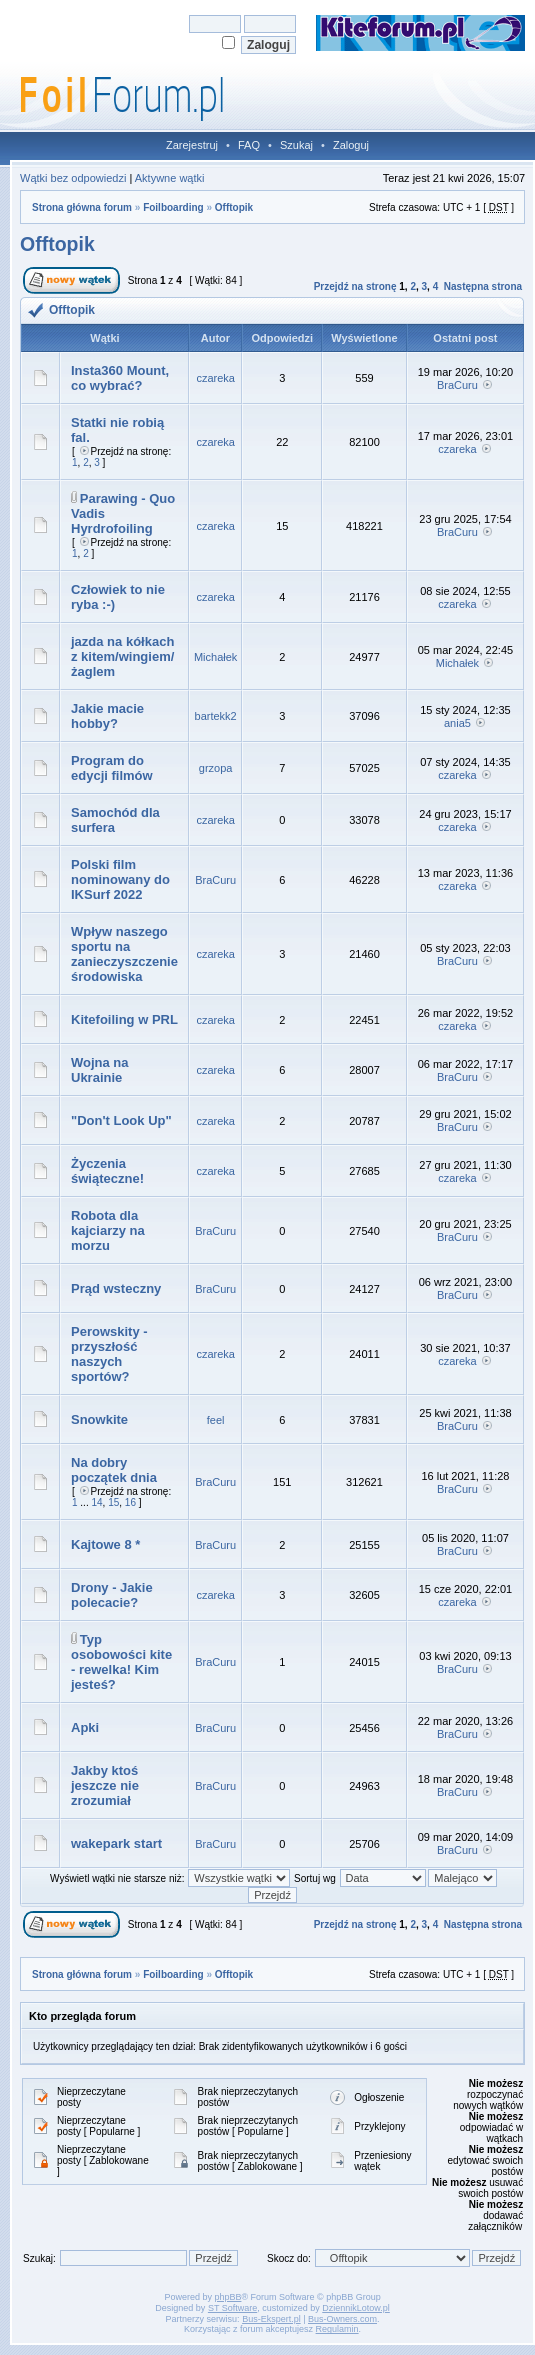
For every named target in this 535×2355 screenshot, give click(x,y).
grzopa (216, 768)
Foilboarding (173, 207)
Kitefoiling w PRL (124, 1019)
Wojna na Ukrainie (100, 1070)
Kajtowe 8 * (105, 1544)
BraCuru (457, 385)
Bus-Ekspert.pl (271, 2319)
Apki (85, 1727)
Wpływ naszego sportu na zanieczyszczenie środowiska (124, 954)
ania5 (457, 723)
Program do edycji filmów (112, 768)
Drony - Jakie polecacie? (112, 1595)
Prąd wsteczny (116, 1288)
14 (96, 1502)
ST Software (232, 2308)
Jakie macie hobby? (107, 716)
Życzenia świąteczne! (107, 1171)
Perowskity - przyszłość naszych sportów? (109, 1354)
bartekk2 (216, 716)
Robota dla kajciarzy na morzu (108, 1230)
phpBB (227, 2297)
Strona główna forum (82, 207)
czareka (215, 378)
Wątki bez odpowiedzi (73, 178)
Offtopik (234, 207)
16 (130, 1502)
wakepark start (116, 1843)
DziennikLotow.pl (356, 2308)
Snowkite (99, 1419)
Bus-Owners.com (342, 2319)
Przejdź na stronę (355, 286)
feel (216, 1420)
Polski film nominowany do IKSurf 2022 (120, 879)
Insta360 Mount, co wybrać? (120, 378)
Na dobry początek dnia (114, 1470)
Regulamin (337, 2329)
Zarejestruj (192, 145)
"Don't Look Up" (121, 1120)
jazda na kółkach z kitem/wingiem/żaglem (122, 656)
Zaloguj (351, 145)
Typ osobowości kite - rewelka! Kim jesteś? (121, 1662)
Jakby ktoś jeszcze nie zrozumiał (105, 1785)
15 (113, 1502)
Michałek (215, 657)
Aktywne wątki (170, 178)
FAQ (249, 145)
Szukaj (296, 145)
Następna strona (483, 286)
